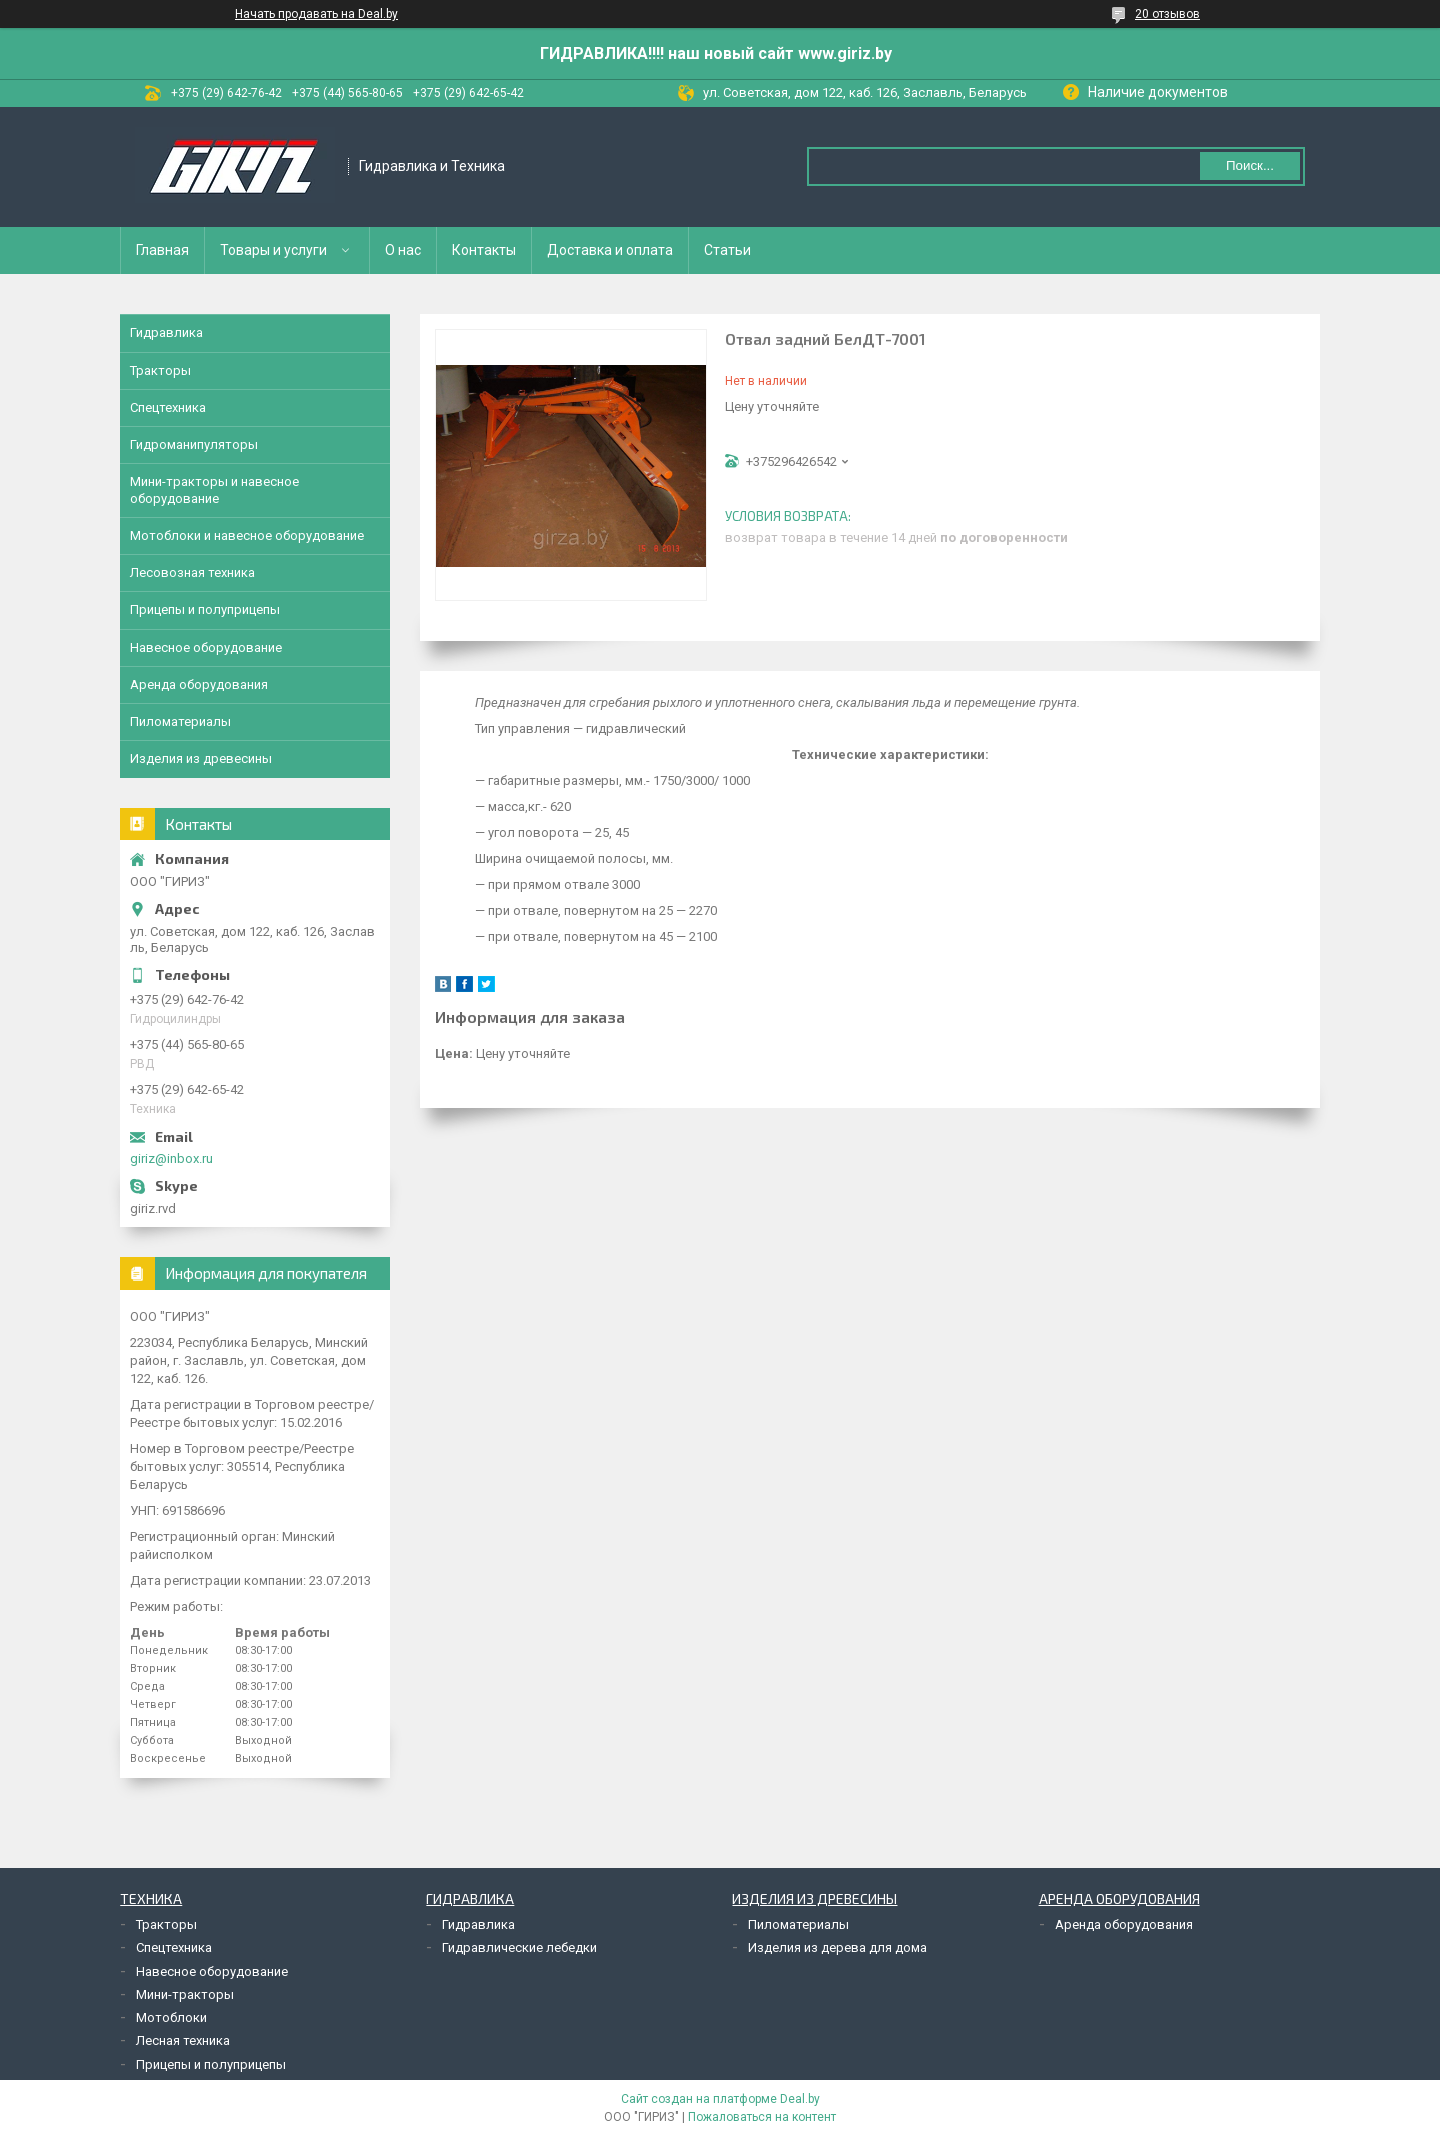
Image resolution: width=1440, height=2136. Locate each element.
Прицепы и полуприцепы (205, 609)
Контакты (484, 250)
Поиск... (1250, 165)
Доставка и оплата (610, 250)
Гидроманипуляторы (194, 444)
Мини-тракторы (185, 1994)
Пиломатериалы (180, 721)
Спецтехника (168, 407)
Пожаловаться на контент (762, 2117)
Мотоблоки (171, 2017)
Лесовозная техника (192, 572)
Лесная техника (183, 2040)
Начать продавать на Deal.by (316, 14)
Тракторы (160, 370)
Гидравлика (166, 332)
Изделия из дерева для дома (837, 1947)
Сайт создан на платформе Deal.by (720, 2099)
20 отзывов (1167, 14)
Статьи (727, 250)
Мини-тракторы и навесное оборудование (214, 489)
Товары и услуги (273, 250)
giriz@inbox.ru (171, 1158)
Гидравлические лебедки (519, 1947)
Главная (162, 250)
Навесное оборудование (206, 647)
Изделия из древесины (201, 758)
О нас (403, 250)
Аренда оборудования (199, 684)
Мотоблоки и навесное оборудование (247, 535)
